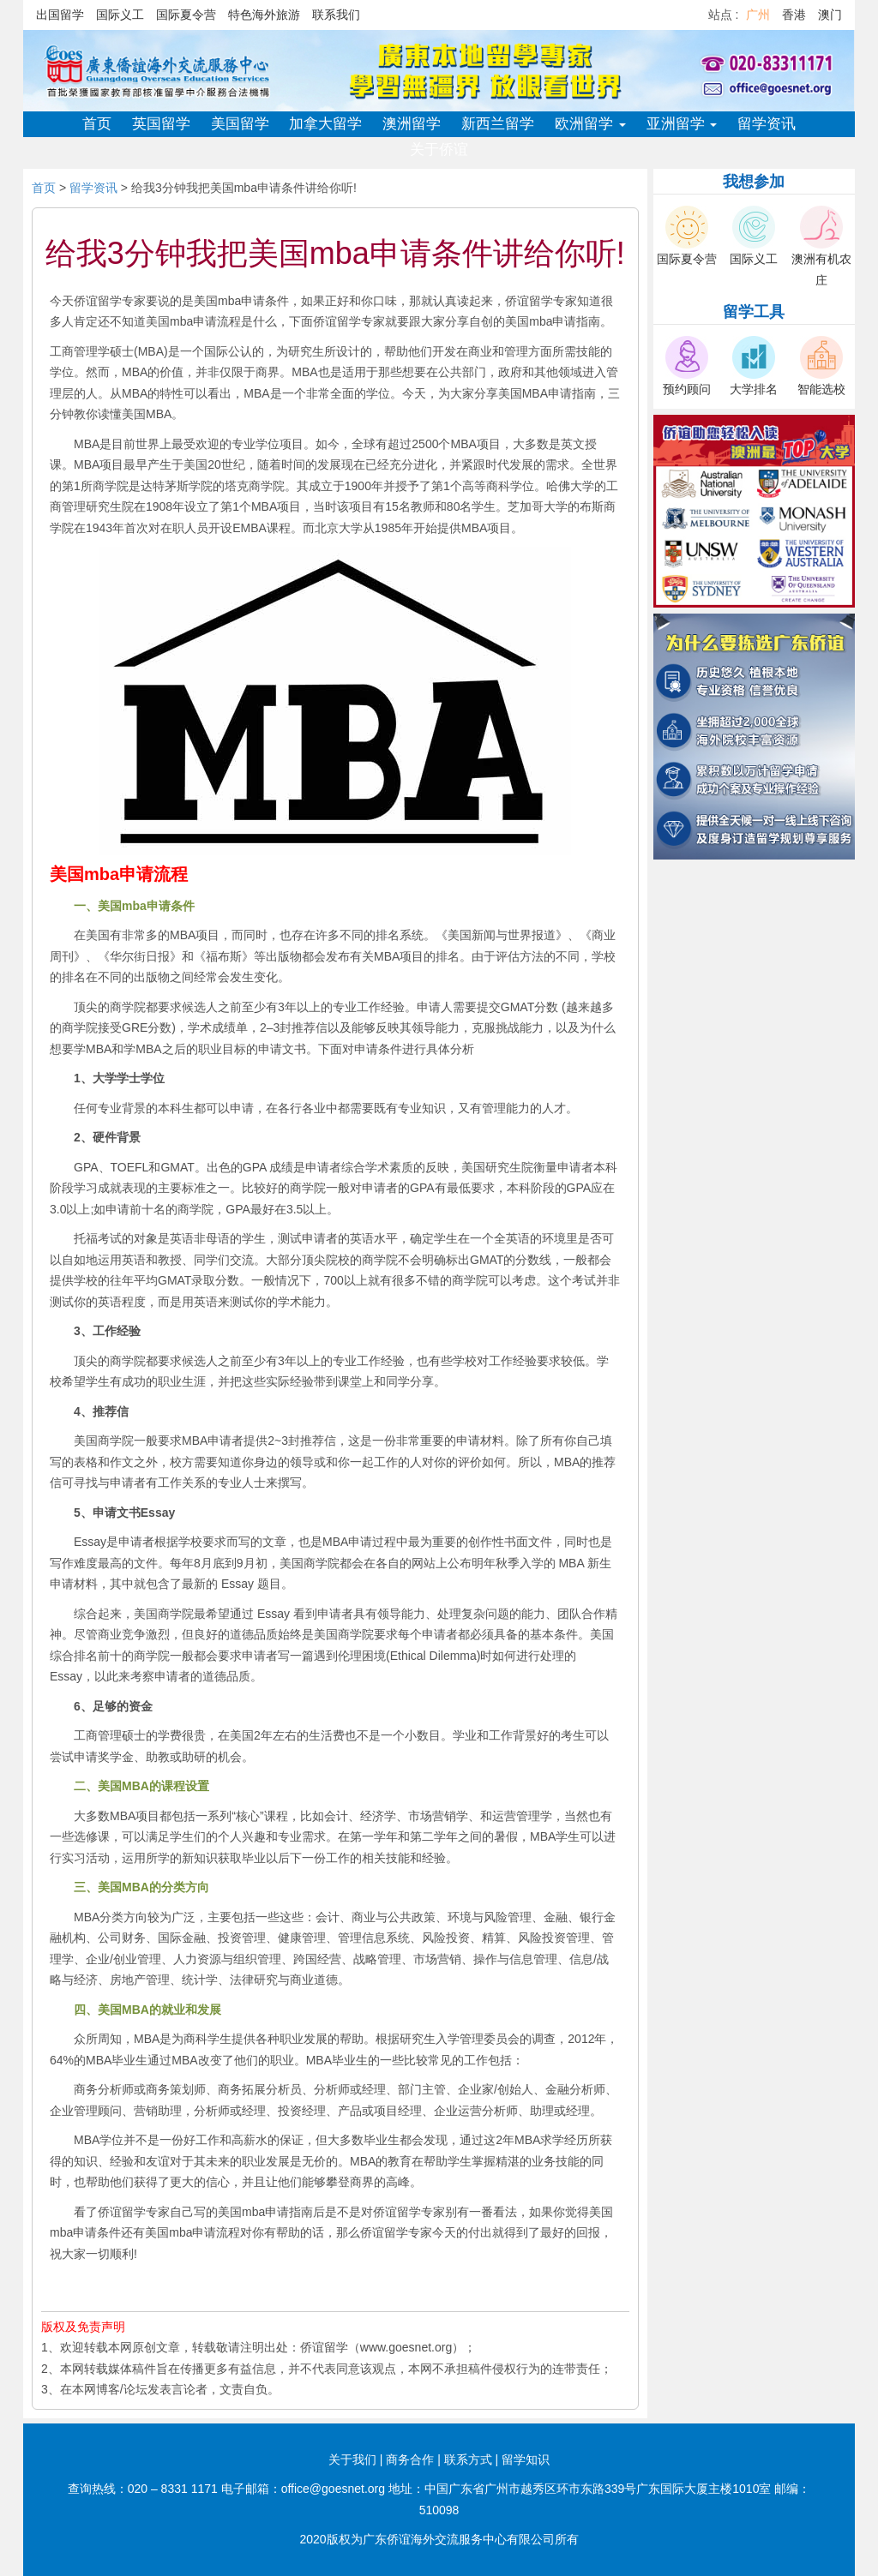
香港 (794, 14)
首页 (96, 124)
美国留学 (240, 124)
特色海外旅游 (264, 14)
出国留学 (60, 14)
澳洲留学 (411, 124)
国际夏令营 (186, 14)
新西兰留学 (497, 124)
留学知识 (526, 2459)
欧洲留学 (590, 124)
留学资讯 (766, 124)
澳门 (830, 14)
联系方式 (468, 2459)
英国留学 (161, 124)
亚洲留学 (682, 124)
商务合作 (410, 2459)
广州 (758, 14)
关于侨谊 (439, 149)
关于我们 (352, 2459)
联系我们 (336, 14)
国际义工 (120, 14)
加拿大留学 (325, 124)
